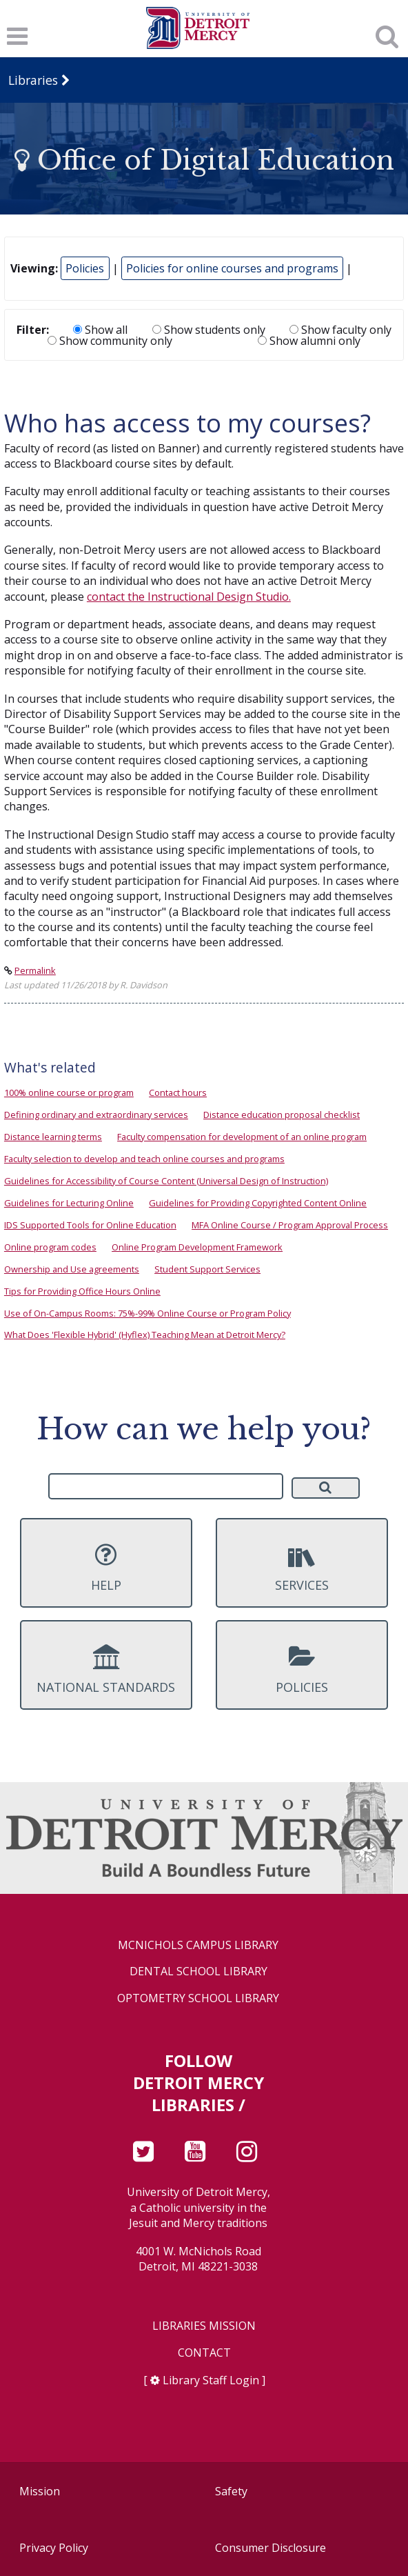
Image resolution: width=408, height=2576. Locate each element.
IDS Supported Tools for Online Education (90, 1225)
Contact (204, 2352)
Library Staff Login (211, 2380)
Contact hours (178, 1092)
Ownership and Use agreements (71, 1269)
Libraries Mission (204, 2326)
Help (106, 1567)
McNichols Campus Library (198, 1945)
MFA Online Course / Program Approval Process (290, 1225)
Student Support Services (207, 1269)
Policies (84, 268)
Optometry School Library (198, 1998)
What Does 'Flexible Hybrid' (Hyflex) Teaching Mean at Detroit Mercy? (144, 1334)
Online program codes (50, 1247)
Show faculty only (340, 329)
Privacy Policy (53, 2547)
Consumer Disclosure (270, 2547)
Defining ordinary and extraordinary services (96, 1114)
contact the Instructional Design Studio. (189, 596)
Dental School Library (198, 1971)
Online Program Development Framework (197, 1247)
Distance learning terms (53, 1136)
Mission (39, 2491)
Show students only (208, 329)
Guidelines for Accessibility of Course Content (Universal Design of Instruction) (166, 1181)
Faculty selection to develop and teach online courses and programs (144, 1158)
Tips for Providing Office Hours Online (82, 1291)
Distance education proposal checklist (281, 1114)
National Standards (106, 1669)
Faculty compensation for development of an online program (242, 1136)
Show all (100, 329)
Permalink (35, 970)
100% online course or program (69, 1092)
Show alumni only (309, 340)
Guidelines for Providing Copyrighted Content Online (258, 1203)
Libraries (33, 80)
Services (301, 1567)
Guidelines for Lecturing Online (69, 1203)
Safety (231, 2491)
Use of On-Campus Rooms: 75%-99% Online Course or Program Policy (147, 1313)
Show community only (110, 340)
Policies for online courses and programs (232, 268)
